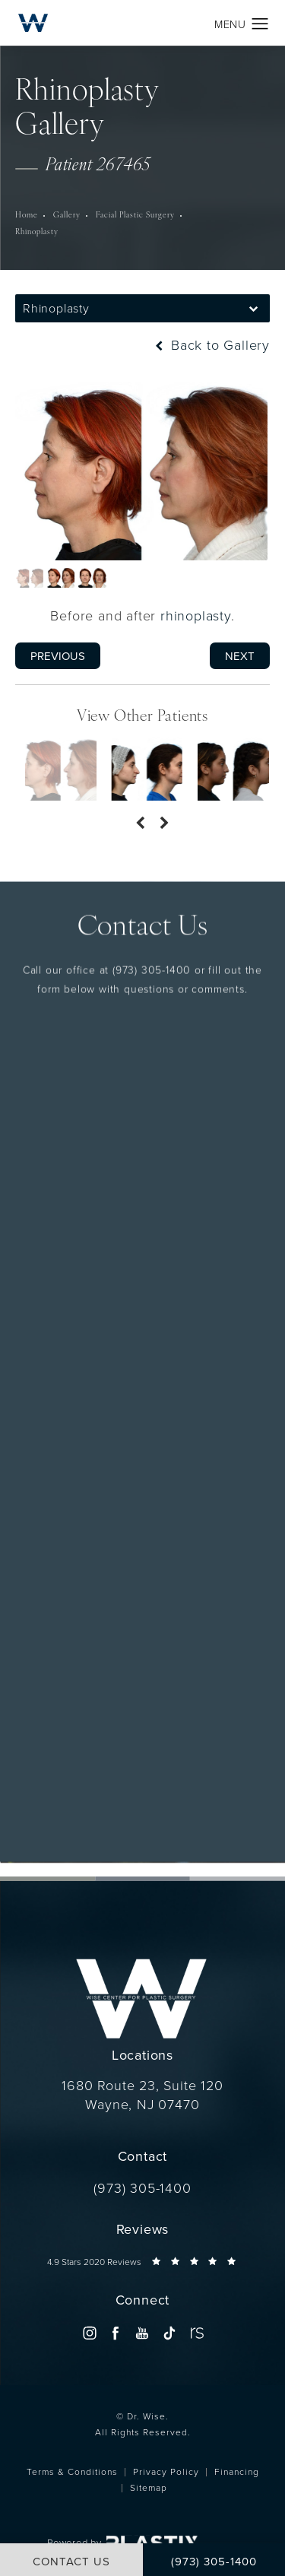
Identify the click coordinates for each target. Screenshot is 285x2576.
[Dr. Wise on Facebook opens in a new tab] (116, 2333)
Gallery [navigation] (67, 215)
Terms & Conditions (72, 2471)
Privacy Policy (166, 2471)
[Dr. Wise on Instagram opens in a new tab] (89, 2333)
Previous (57, 656)
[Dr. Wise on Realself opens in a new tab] (196, 2333)
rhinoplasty (195, 615)
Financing (236, 2471)
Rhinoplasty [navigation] (37, 232)
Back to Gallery (211, 344)
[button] (260, 24)
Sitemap (148, 2487)
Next (240, 656)
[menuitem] (89, 2333)
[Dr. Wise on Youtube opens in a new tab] (142, 2333)
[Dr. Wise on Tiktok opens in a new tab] (169, 2333)
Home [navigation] (26, 215)
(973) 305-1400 (151, 894)
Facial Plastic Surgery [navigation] (135, 215)
